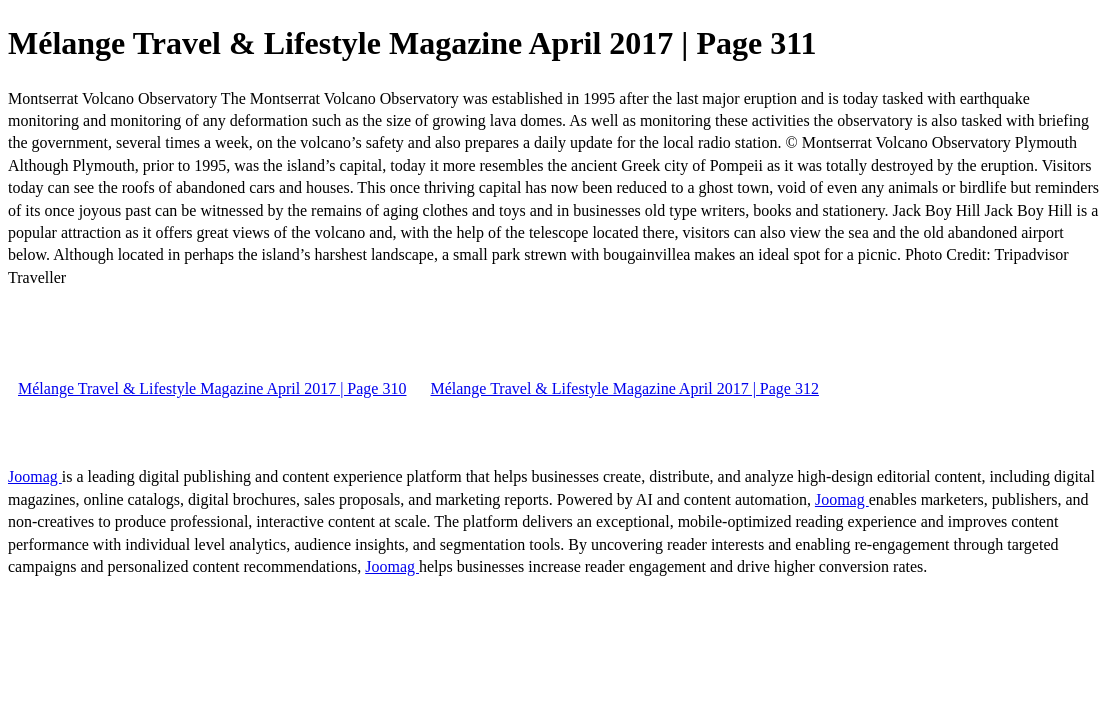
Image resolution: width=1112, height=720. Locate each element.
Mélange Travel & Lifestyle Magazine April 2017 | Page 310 (212, 388)
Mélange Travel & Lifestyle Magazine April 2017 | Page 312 (624, 388)
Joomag (35, 476)
